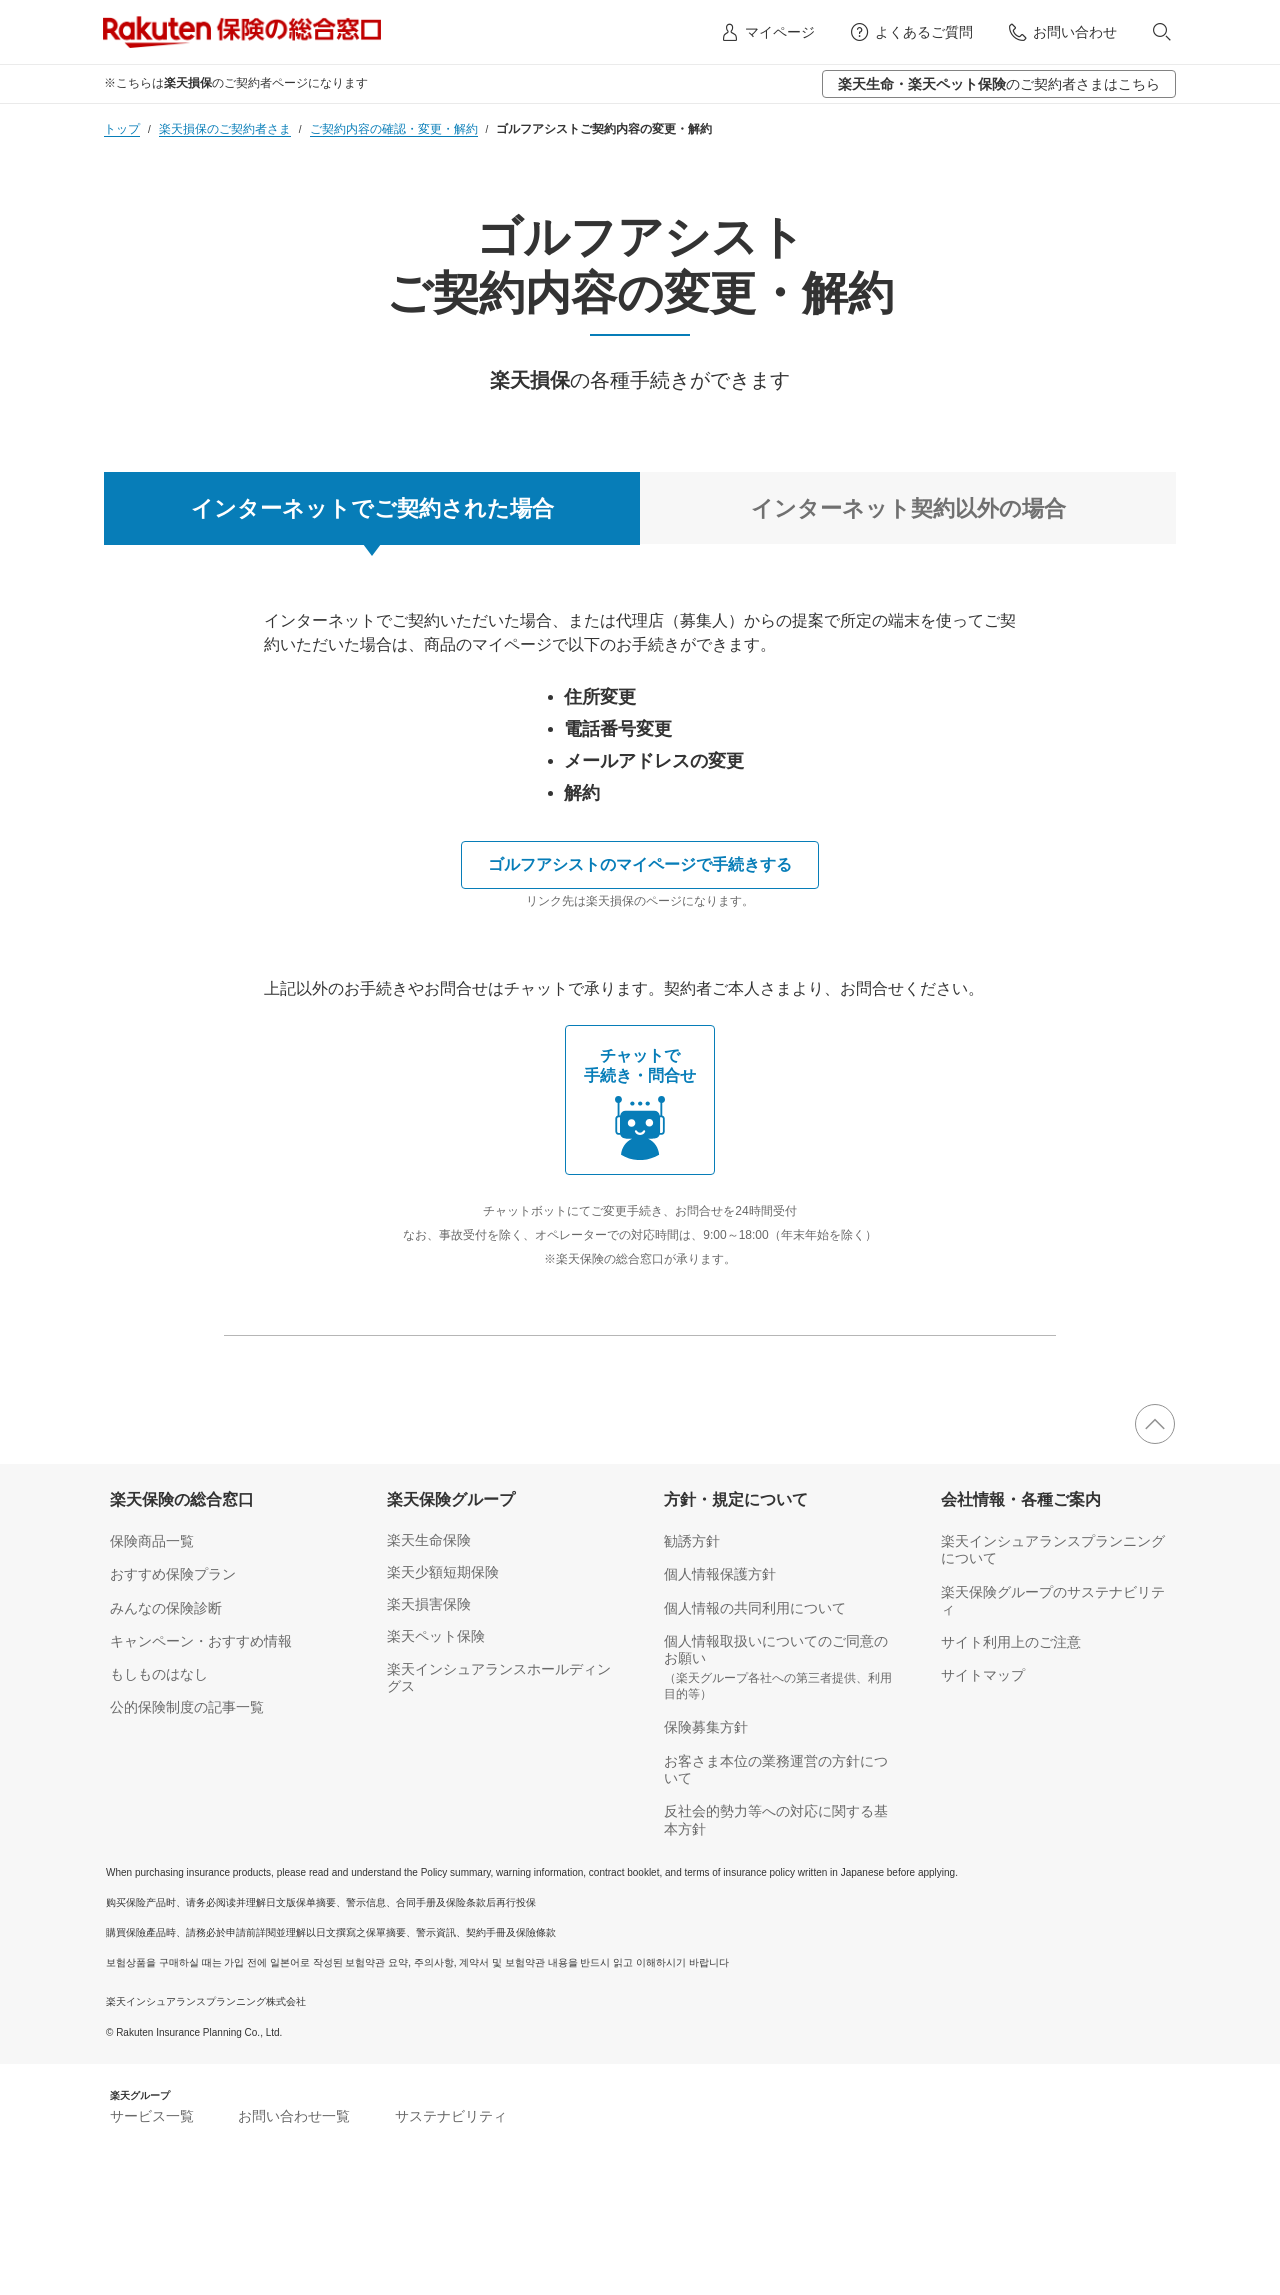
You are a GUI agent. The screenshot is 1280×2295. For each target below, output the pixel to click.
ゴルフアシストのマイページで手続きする (640, 864)
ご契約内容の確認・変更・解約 (394, 129)
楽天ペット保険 (436, 1636)
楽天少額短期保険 (443, 1572)
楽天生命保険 (429, 1540)
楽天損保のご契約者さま (225, 129)
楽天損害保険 (429, 1604)
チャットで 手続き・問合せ (640, 1106)
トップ (122, 129)
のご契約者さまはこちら (999, 84)
